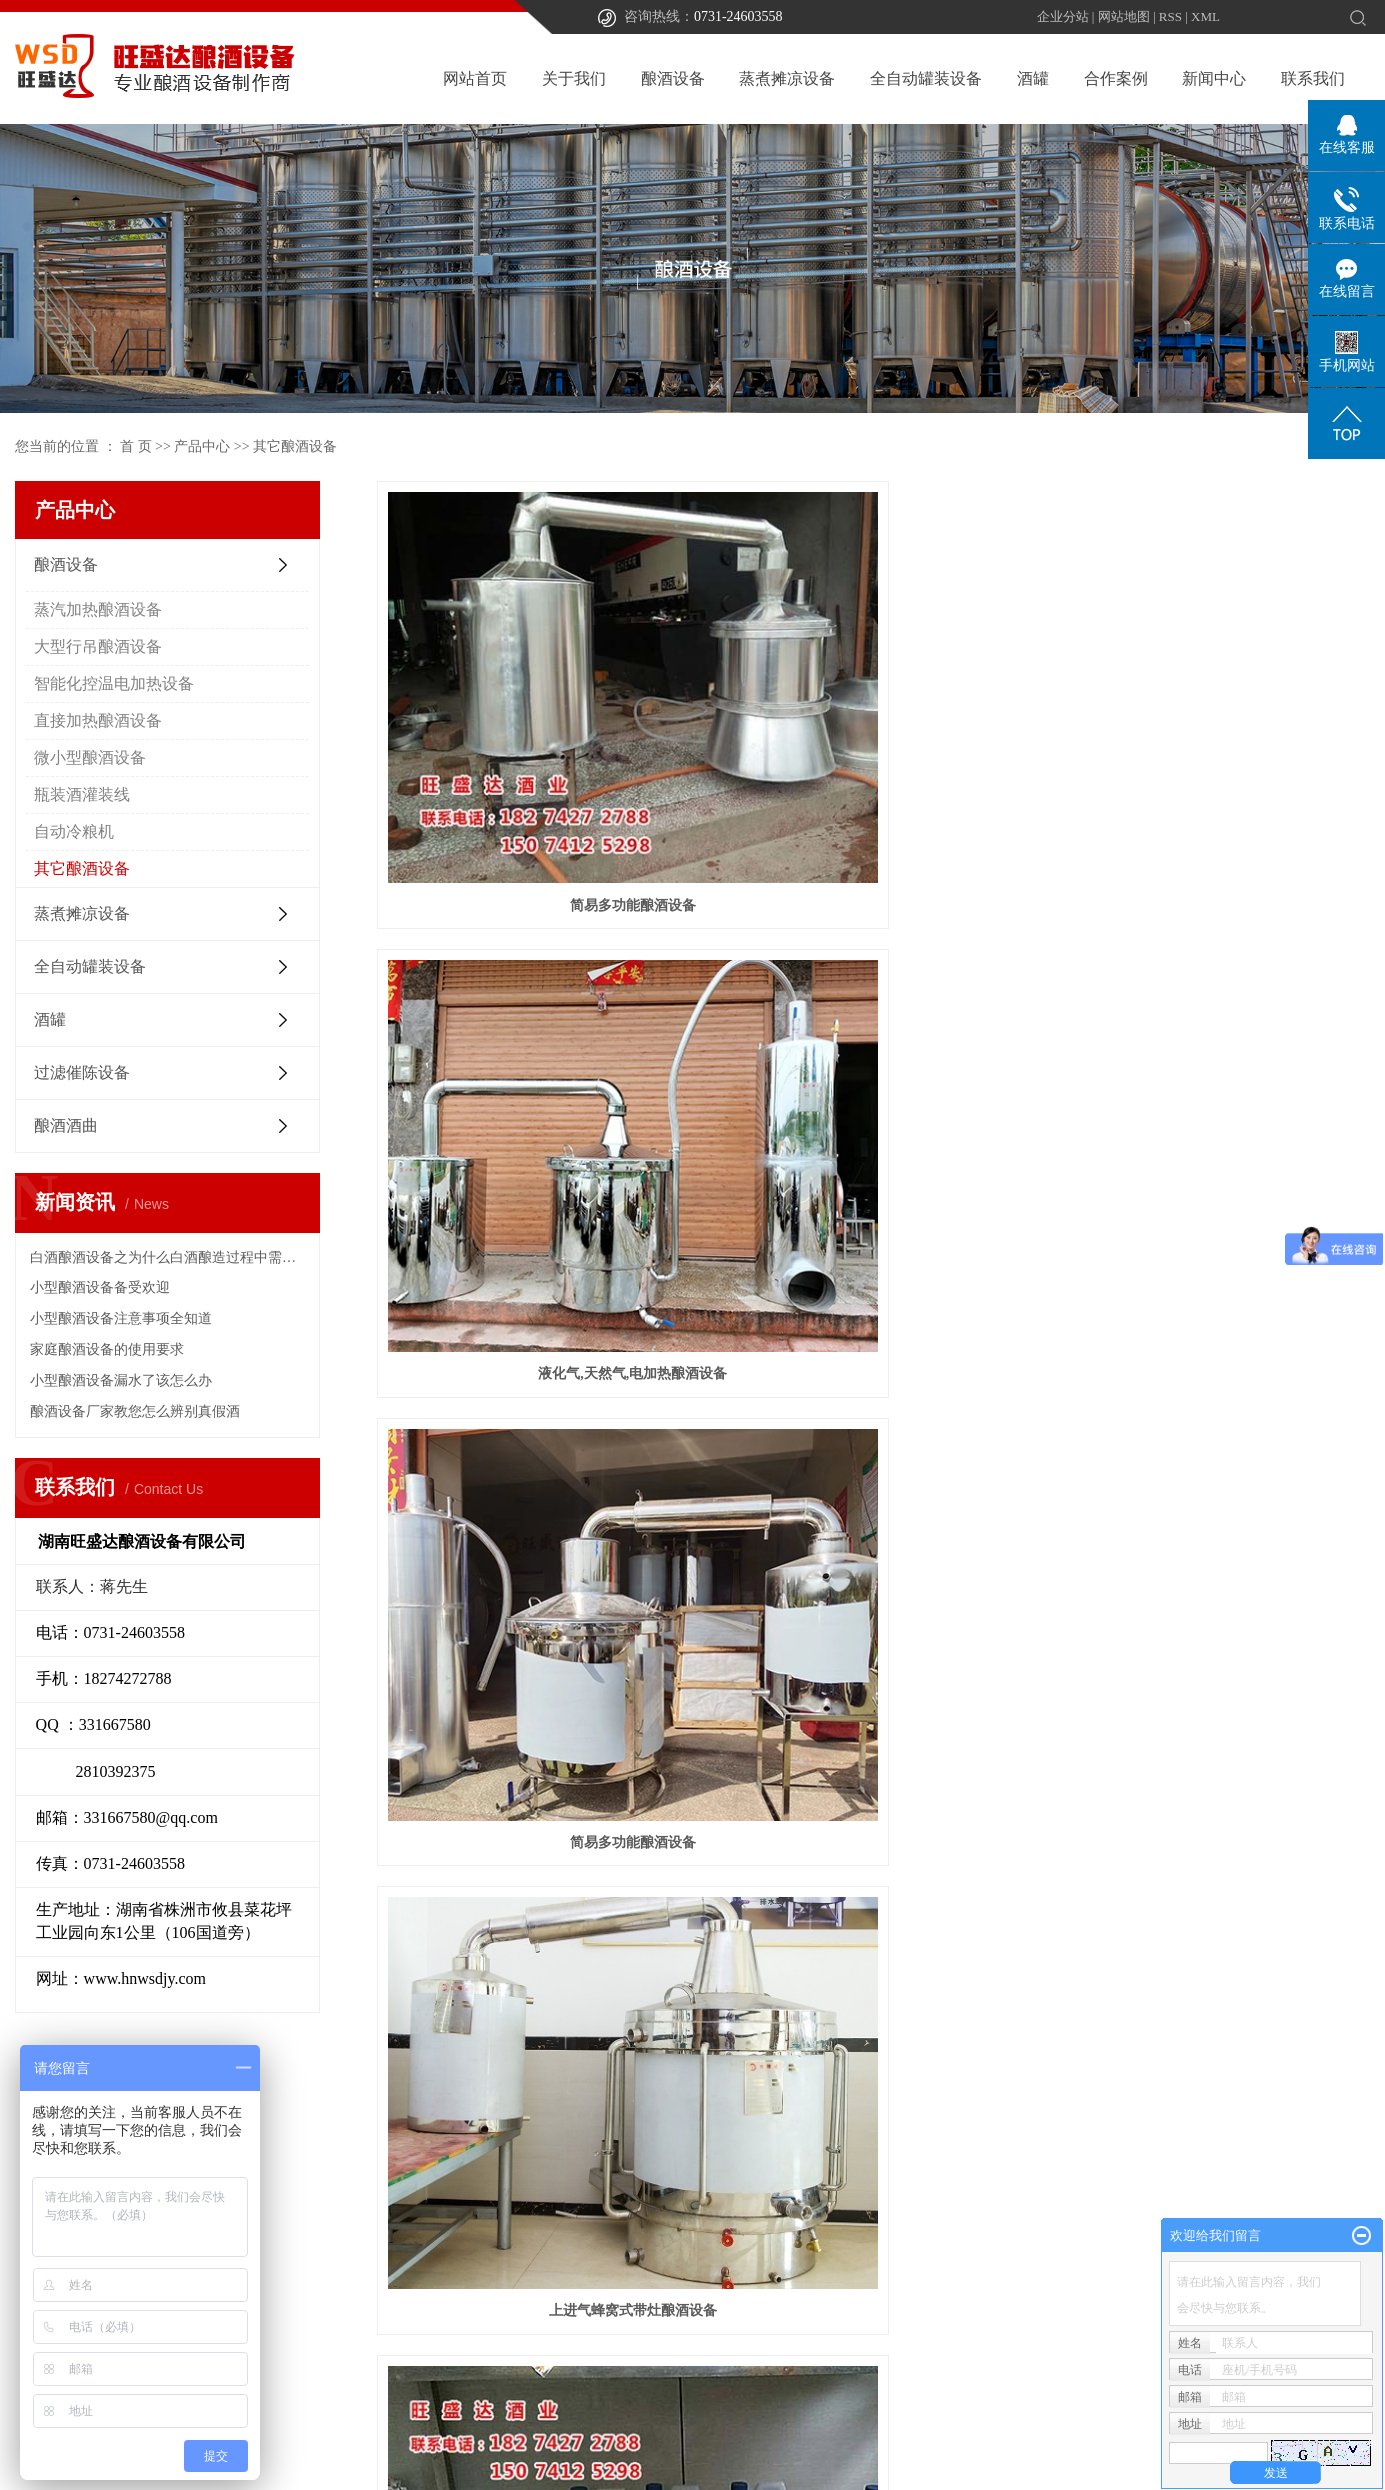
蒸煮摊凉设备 (787, 78)
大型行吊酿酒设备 (98, 646)
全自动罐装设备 (926, 78)
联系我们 (1313, 78)
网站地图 (1124, 16)
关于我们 (574, 78)
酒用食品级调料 (873, 1051)
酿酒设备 (673, 78)
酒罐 (1033, 78)
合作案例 (1116, 78)
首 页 (136, 446)
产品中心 (202, 446)
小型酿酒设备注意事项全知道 (121, 1318)
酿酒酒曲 (66, 1125)
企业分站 (1063, 16)
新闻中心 (1214, 78)
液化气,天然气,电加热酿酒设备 (873, 743)
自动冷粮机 (74, 831)
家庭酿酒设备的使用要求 (107, 1349)
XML (1205, 16)
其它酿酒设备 (295, 446)
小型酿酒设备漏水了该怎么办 (121, 1380)
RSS (1170, 16)
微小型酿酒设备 (90, 757)
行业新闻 (1020, 2261)
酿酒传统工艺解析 (692, 2261)
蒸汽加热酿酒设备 (98, 609)
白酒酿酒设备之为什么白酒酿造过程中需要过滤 (167, 1257)
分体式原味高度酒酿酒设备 (532, 1358)
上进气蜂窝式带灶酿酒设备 (532, 1051)
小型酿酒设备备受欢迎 (100, 1287)
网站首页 (475, 78)
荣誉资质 (664, 2291)
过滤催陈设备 (82, 1072)
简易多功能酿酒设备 (532, 743)
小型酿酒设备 (1214, 1051)
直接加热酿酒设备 (98, 720)
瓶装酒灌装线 (82, 794)
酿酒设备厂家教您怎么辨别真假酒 (135, 1411)
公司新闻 (1020, 2231)
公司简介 (664, 2231)
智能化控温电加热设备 (114, 683)
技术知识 (1020, 2291)
